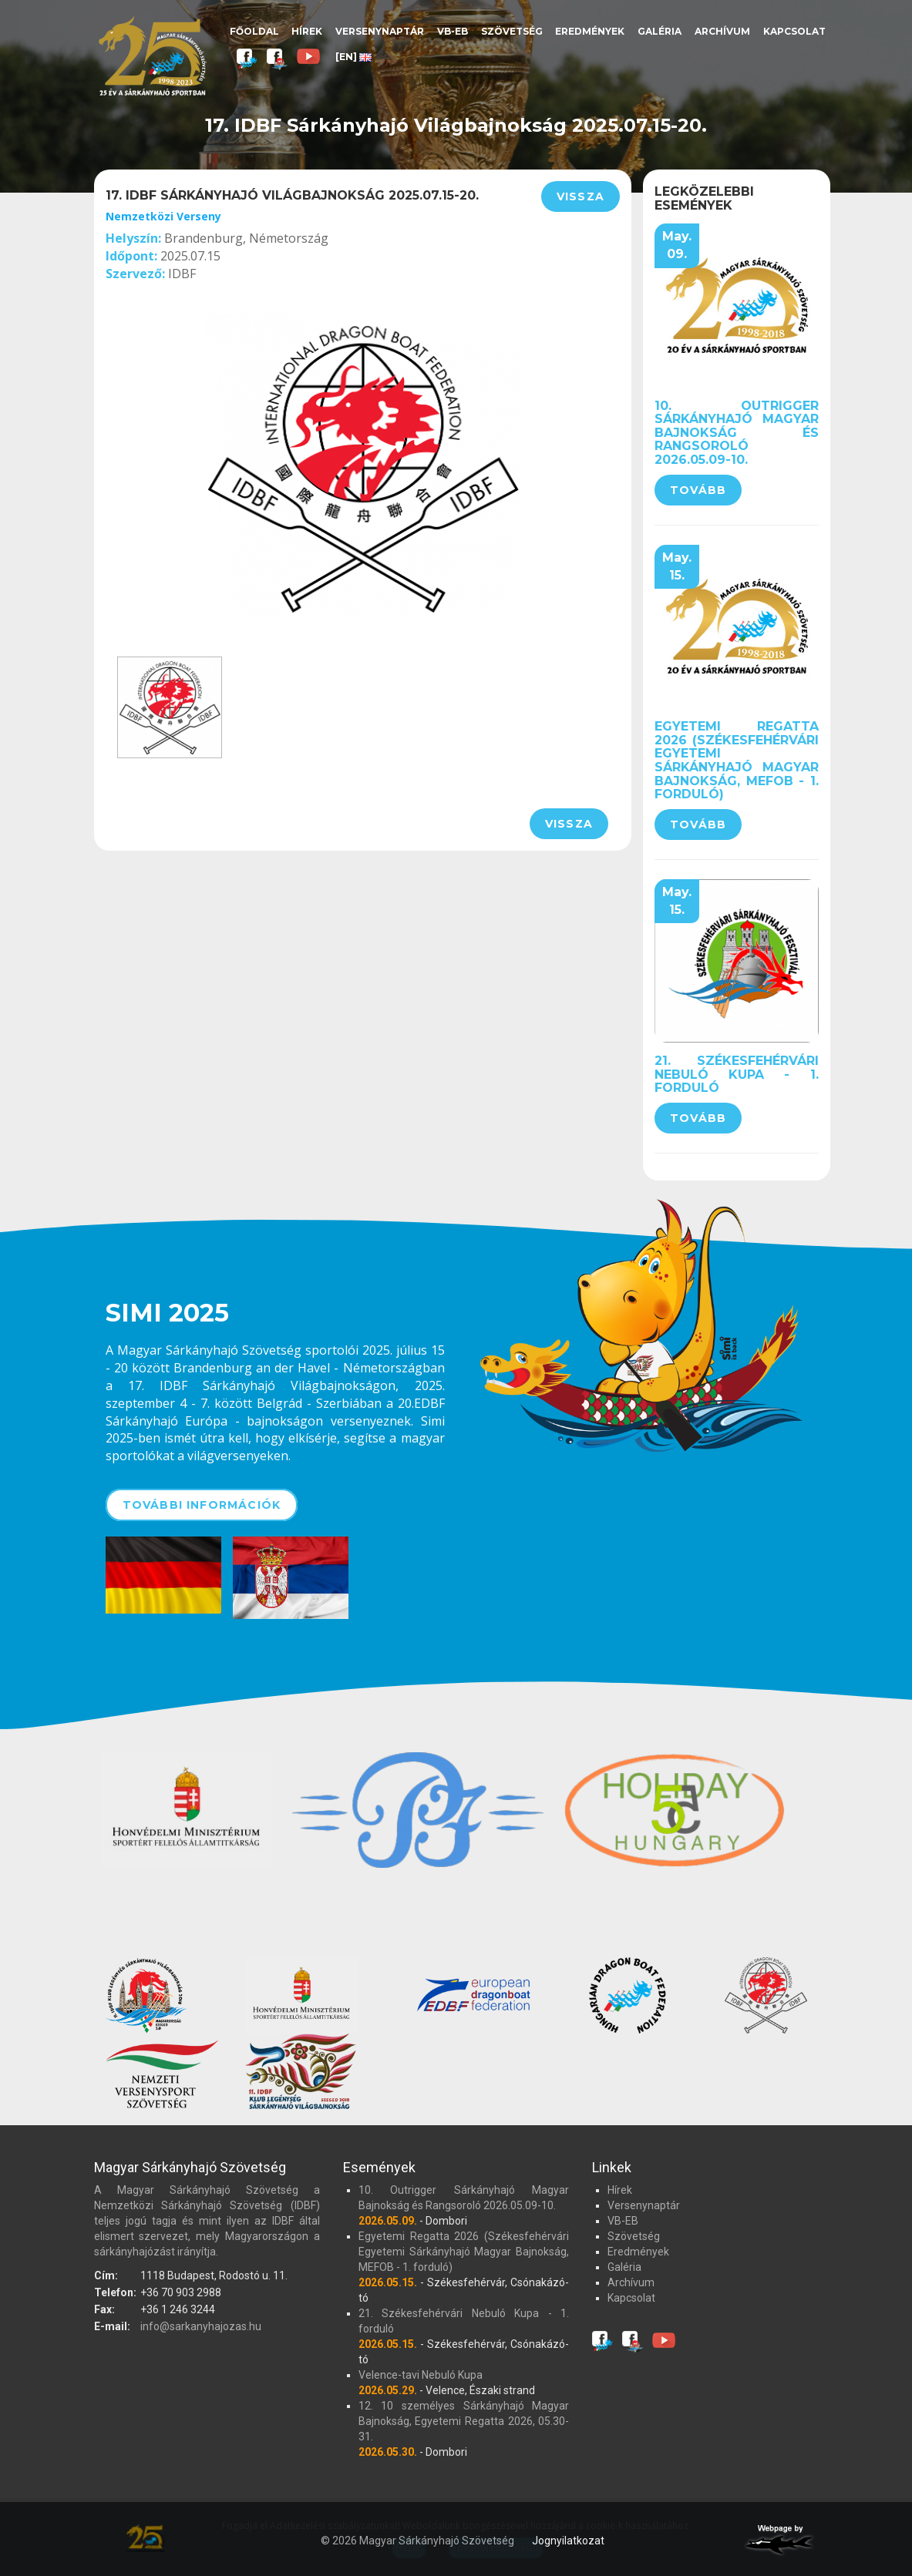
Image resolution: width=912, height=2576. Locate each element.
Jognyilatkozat (568, 2540)
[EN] (353, 56)
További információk (202, 1505)
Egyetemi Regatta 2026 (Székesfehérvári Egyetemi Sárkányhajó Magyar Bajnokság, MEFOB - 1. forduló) (737, 760)
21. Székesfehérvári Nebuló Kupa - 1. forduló (737, 1074)
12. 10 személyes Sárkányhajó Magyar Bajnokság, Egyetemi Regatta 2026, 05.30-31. (463, 2421)
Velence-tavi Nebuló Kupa (420, 2375)
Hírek (306, 31)
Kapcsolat (794, 31)
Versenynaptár (379, 31)
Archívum (722, 31)
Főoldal (254, 31)
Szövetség (512, 31)
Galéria (659, 31)
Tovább (698, 490)
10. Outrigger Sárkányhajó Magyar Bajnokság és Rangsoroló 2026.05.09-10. (737, 432)
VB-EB (452, 31)
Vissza (580, 196)
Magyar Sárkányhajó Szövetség (152, 55)
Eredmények (589, 31)
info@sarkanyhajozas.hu (200, 2326)
